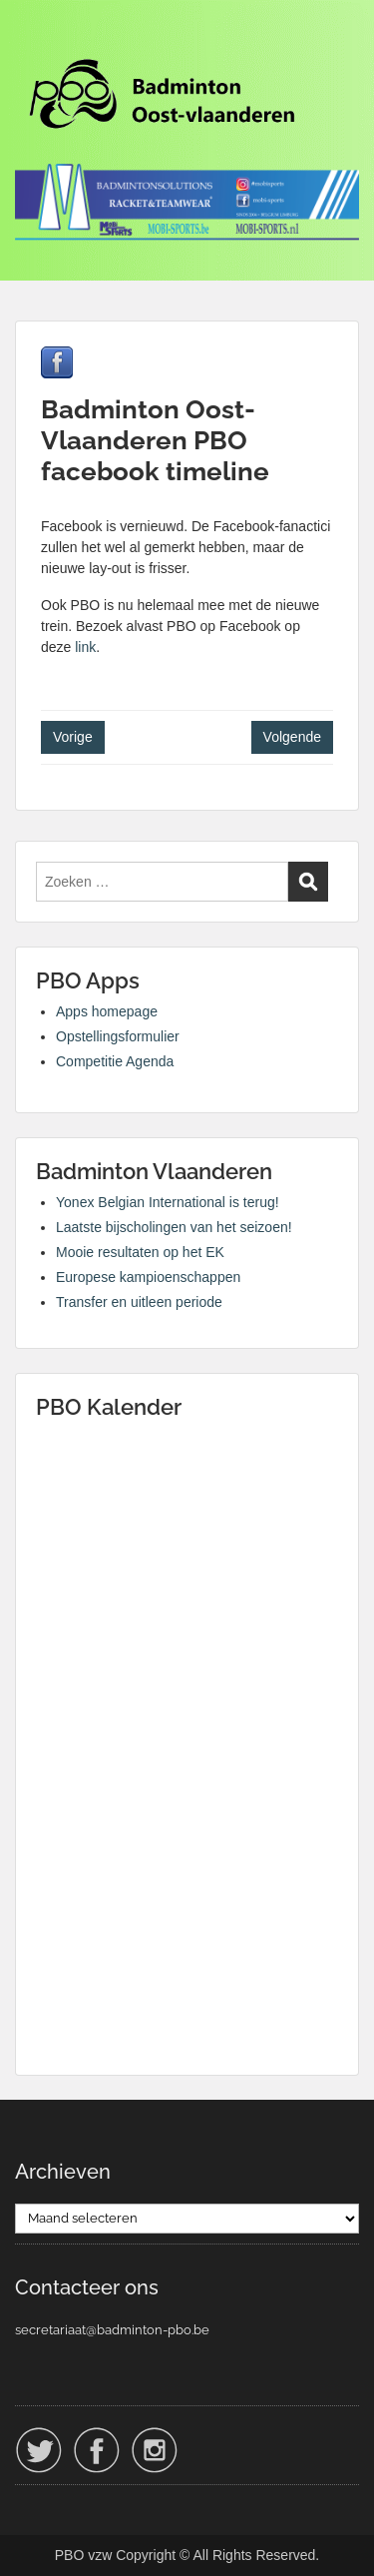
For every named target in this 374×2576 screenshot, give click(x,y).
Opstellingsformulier (118, 1036)
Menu (36, 34)
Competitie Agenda (115, 1061)
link (85, 647)
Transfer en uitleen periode (139, 1302)
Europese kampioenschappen (148, 1277)
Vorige (73, 737)
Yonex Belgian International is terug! (167, 1202)
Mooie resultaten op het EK (140, 1252)
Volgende (292, 737)
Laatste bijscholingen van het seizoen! (174, 1227)
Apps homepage (107, 1011)
